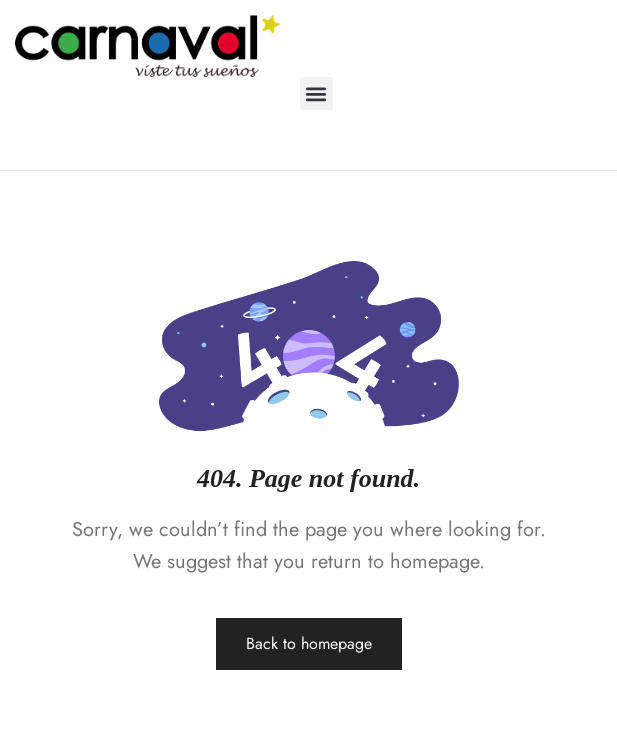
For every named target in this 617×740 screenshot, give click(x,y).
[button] (316, 93)
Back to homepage (309, 643)
